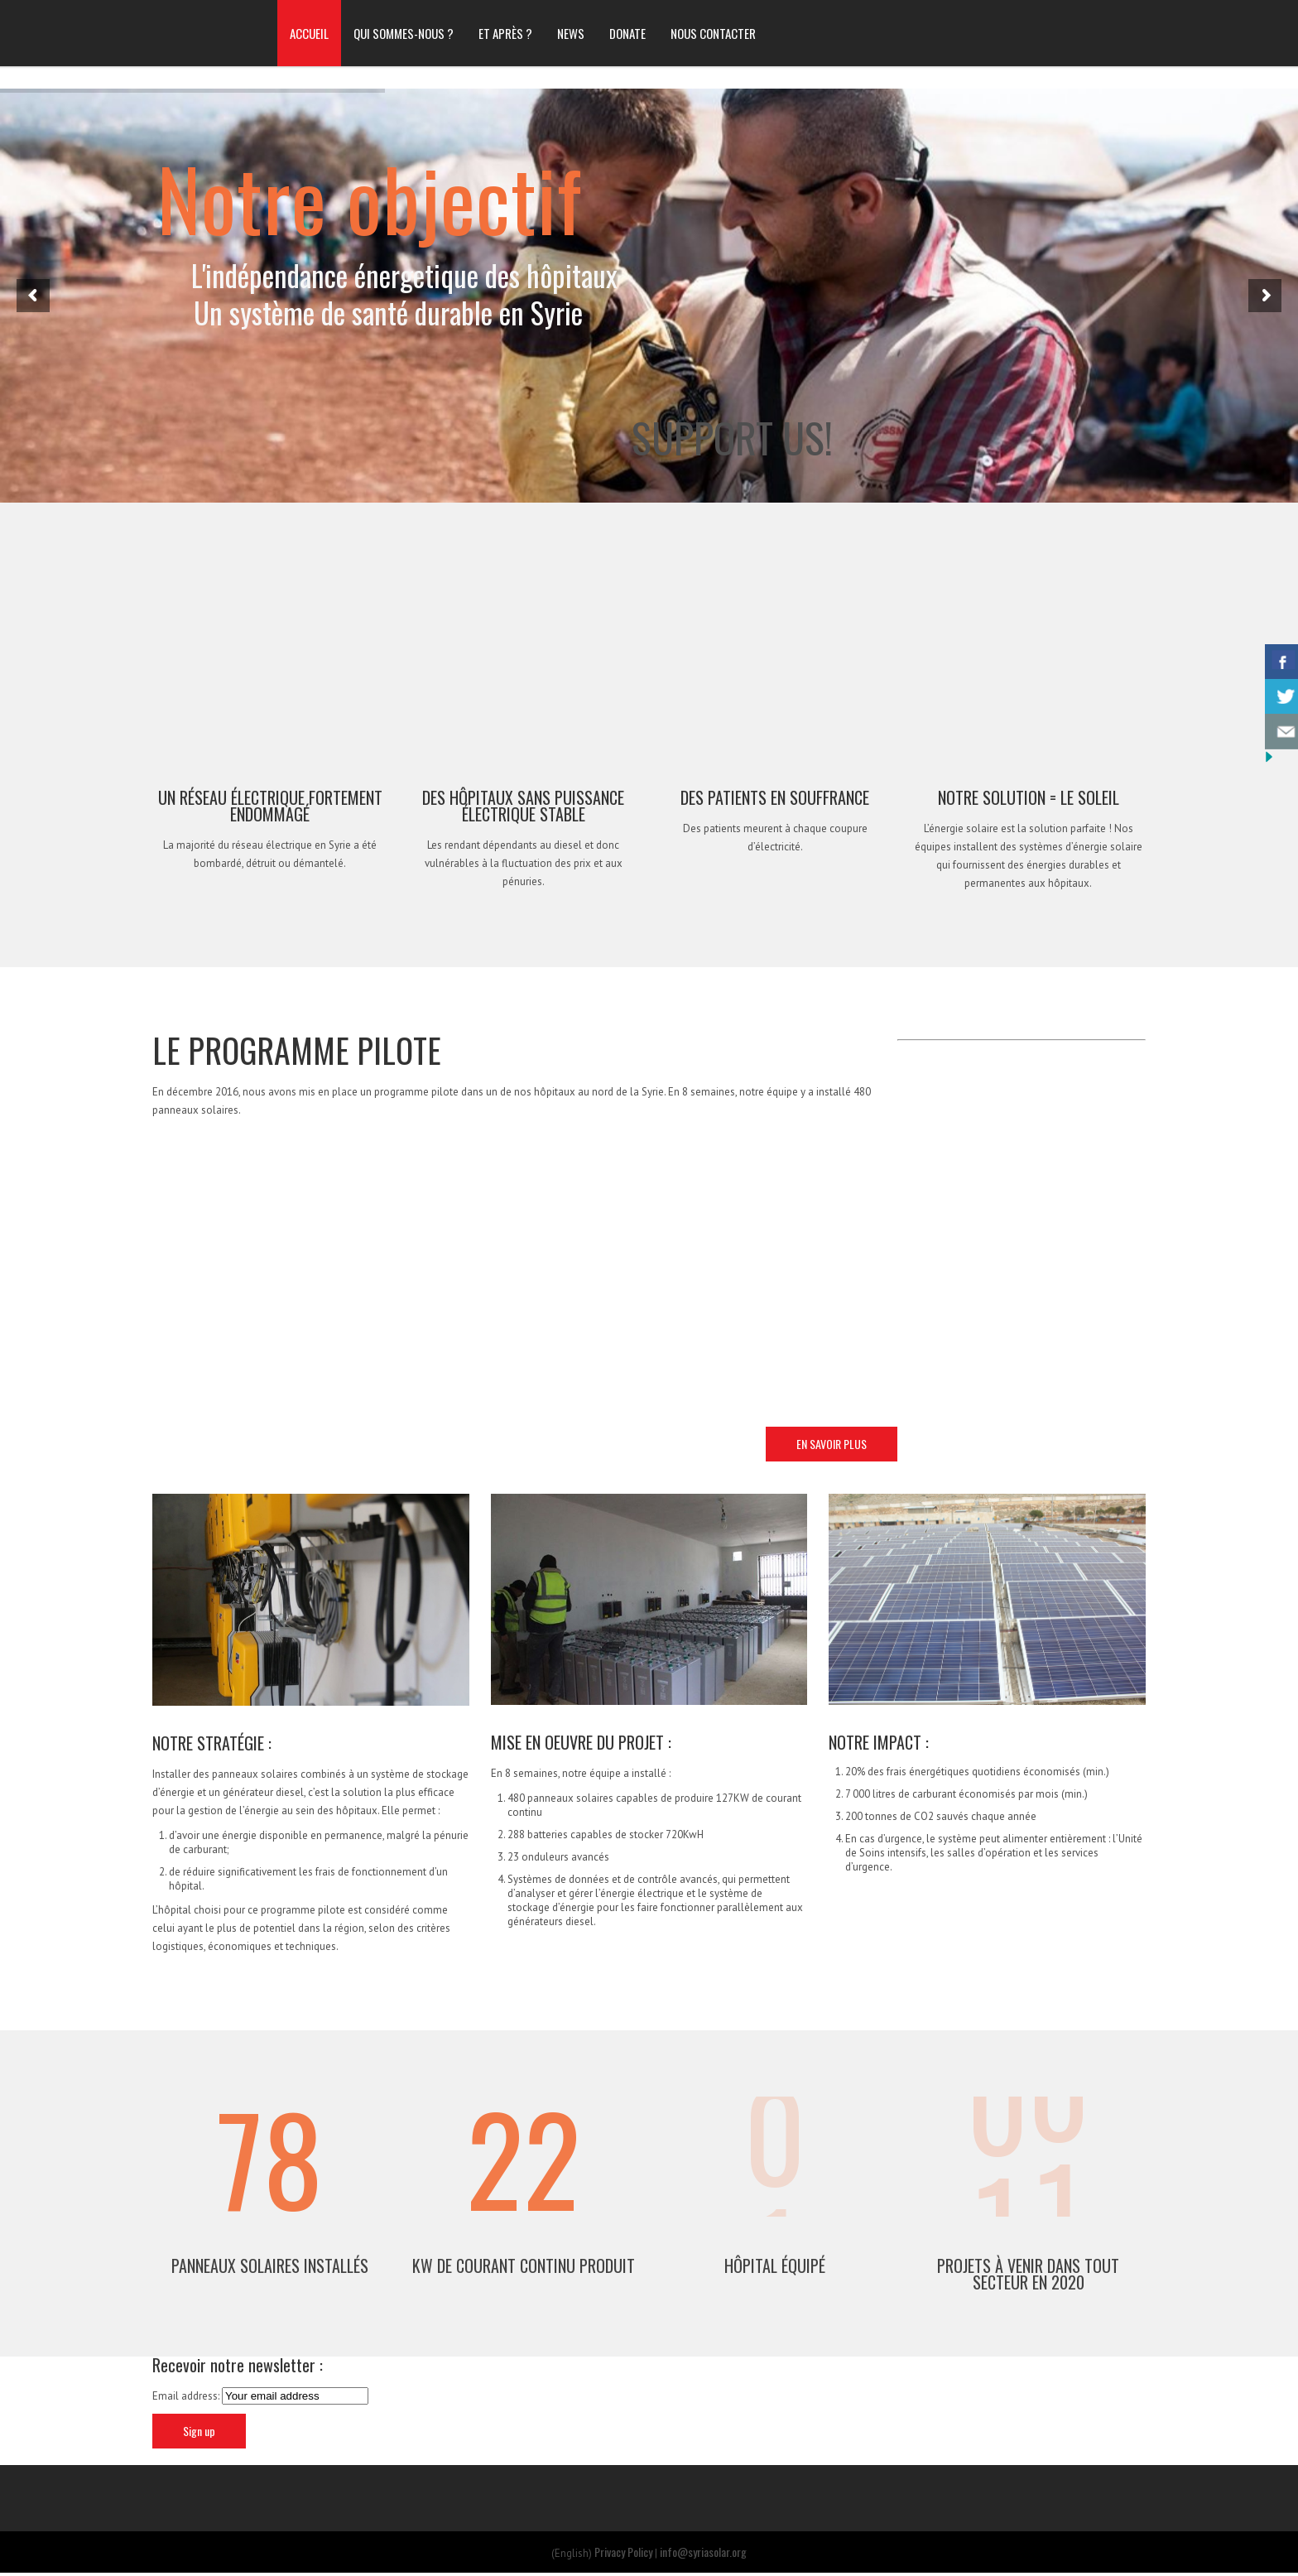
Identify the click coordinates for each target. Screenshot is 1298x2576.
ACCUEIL (309, 33)
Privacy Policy (623, 2553)
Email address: (187, 2398)
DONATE (627, 33)
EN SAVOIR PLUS (831, 1443)
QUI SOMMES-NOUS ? (403, 33)
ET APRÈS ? (505, 33)
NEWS (570, 33)
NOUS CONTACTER (713, 33)
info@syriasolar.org (703, 2553)
